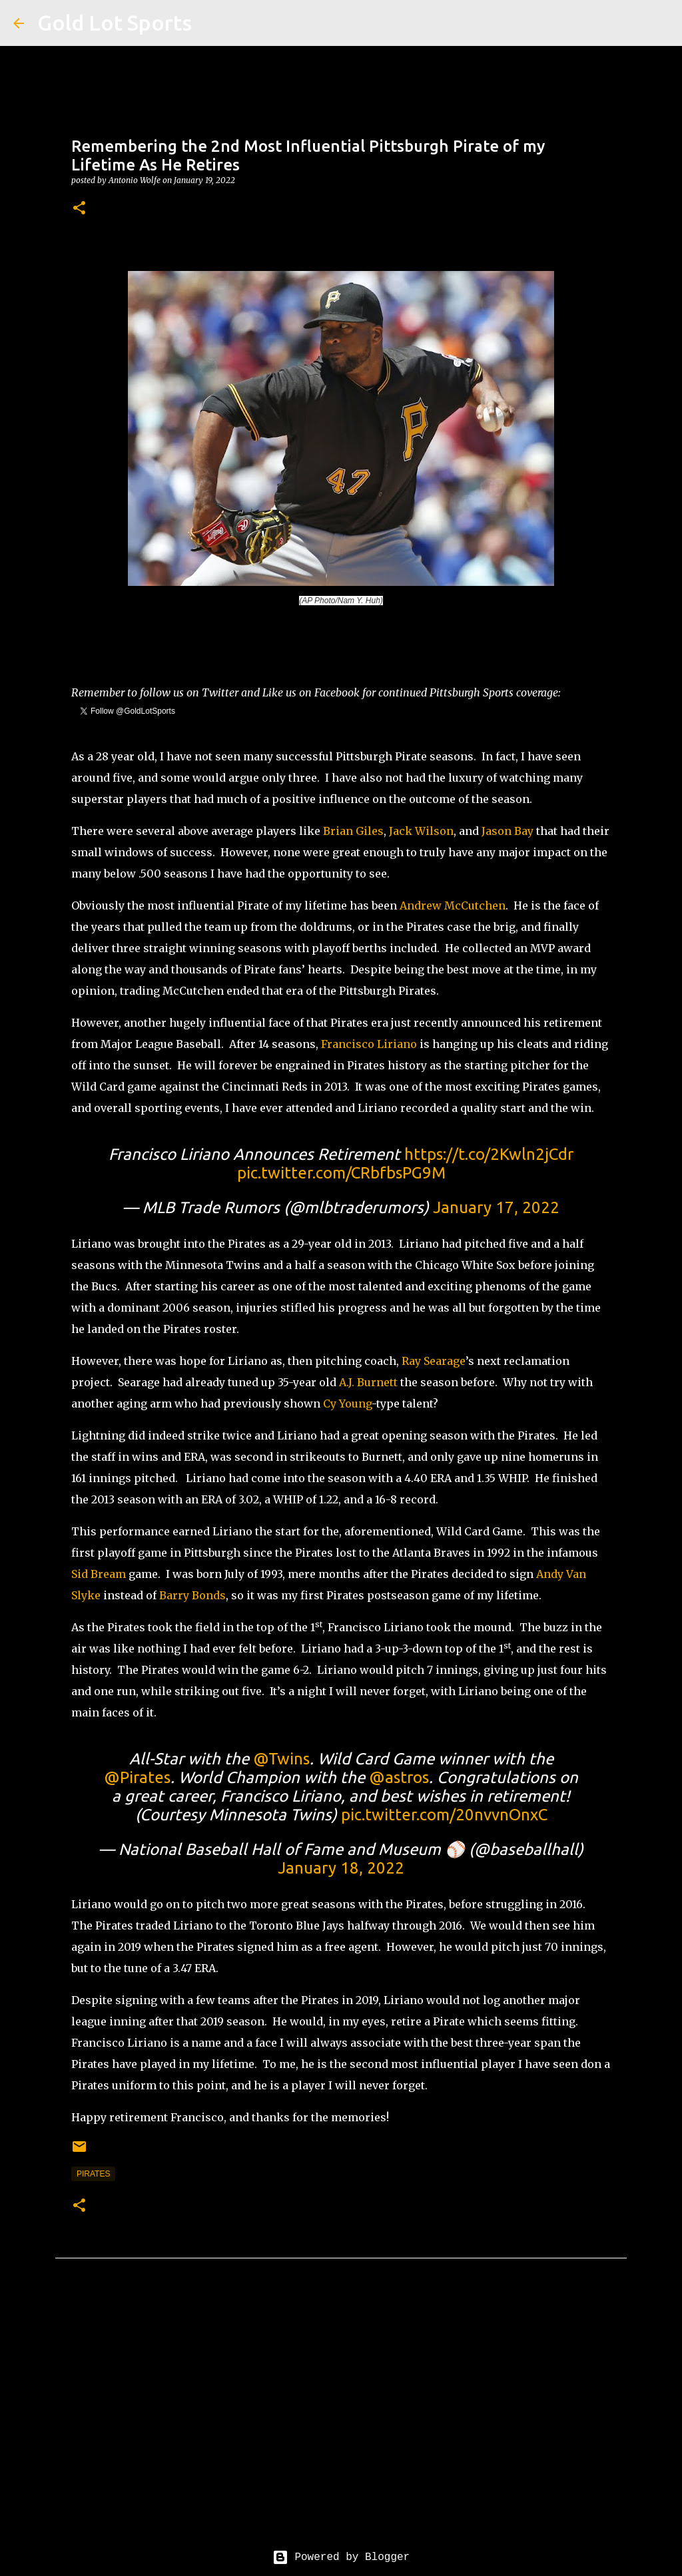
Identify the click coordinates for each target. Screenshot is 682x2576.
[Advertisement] (341, 2414)
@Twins (281, 1759)
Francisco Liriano (369, 1044)
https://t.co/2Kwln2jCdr (488, 1154)
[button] (79, 209)
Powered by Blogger (341, 2557)
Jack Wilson (421, 831)
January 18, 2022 (341, 1868)
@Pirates (137, 1777)
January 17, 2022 (496, 1207)
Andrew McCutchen (453, 905)
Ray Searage (434, 1361)
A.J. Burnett (368, 1382)
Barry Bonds (192, 1595)
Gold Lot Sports (114, 23)
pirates (93, 2174)
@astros (399, 1777)
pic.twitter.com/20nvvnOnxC (444, 1815)
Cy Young (347, 1403)
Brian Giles (353, 831)
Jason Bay (507, 831)
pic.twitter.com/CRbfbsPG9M (341, 1173)
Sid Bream (98, 1574)
